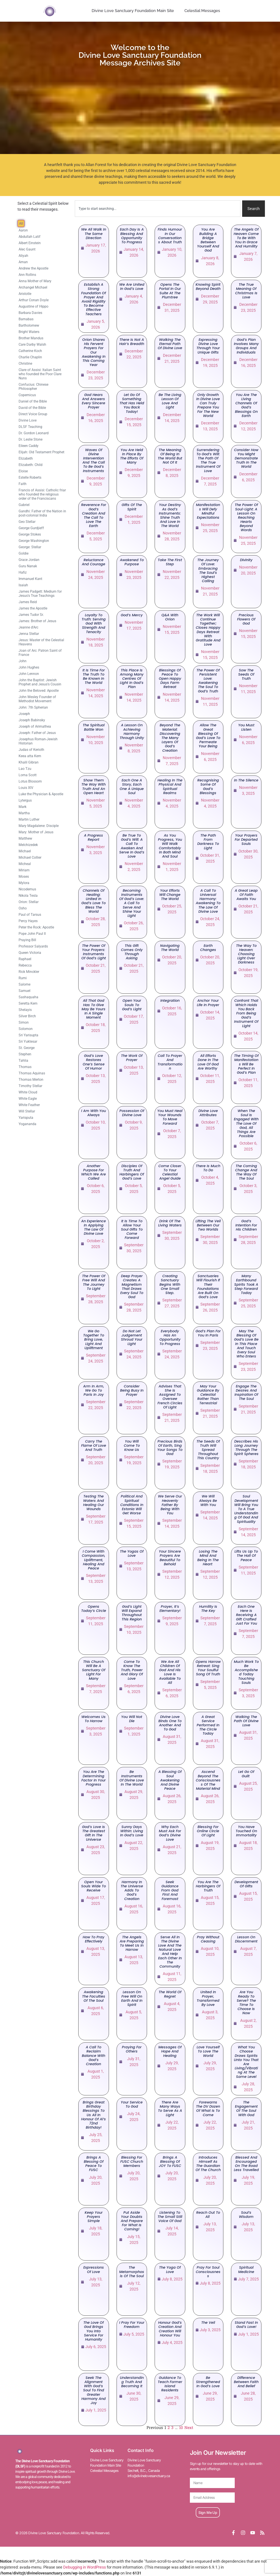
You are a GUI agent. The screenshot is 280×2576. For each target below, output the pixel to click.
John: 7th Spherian (33, 707)
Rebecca (25, 965)
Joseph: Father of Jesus (37, 733)
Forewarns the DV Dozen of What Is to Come (208, 2108)
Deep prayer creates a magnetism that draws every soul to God (131, 1286)
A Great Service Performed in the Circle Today (208, 1725)
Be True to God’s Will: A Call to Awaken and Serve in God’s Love (131, 846)
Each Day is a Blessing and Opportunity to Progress (132, 236)
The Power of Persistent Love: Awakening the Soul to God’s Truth (208, 681)
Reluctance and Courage (93, 562)
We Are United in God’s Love (131, 286)
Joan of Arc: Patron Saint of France (40, 652)
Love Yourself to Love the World (208, 2051)
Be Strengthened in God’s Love (208, 2382)
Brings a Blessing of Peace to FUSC (93, 2164)
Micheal (25, 864)
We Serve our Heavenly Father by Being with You (170, 1505)
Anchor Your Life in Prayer (208, 1002)
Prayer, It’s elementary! (169, 1608)
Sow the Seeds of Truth (246, 674)
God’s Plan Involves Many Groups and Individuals (246, 346)
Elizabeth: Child (30, 465)
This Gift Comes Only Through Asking (132, 952)
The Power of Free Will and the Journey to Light (93, 1282)
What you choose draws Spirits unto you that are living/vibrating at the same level (246, 2062)
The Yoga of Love (170, 2269)
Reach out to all (208, 2214)
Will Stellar (27, 1111)
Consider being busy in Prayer (132, 1390)
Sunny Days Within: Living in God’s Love (131, 1831)
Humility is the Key (208, 1608)
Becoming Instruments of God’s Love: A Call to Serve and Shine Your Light (131, 903)
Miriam (24, 870)
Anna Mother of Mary (35, 281)
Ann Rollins (27, 275)
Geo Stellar (27, 522)
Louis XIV (26, 788)
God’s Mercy (132, 615)
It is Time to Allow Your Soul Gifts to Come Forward (132, 1229)
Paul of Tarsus (30, 914)
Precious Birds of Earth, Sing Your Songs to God (169, 1448)
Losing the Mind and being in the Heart (208, 1558)
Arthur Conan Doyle (34, 300)
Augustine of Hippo (33, 306)
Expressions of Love (93, 2269)
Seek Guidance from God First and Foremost (169, 1890)
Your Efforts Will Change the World (169, 894)
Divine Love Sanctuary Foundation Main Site (133, 10)
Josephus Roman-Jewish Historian (38, 741)
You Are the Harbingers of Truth (208, 1886)
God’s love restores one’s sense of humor (94, 1062)
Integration (170, 1000)
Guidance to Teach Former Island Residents (170, 2384)
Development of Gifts (246, 1884)
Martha (24, 813)
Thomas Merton (31, 1079)
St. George (27, 1048)
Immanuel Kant (30, 579)
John (22, 661)
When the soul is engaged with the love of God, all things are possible (246, 1123)
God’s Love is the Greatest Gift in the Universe (93, 1833)
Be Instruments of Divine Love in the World (131, 1778)
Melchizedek (28, 845)
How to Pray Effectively (93, 1939)
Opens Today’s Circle (93, 1608)
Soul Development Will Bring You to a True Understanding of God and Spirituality (246, 1509)
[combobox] (157, 208)
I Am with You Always (93, 1112)
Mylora (24, 883)
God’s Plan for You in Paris (208, 1333)
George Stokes (30, 534)
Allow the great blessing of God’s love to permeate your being (208, 736)
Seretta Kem (28, 1003)
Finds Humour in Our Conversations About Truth (170, 236)
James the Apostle (33, 608)
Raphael (25, 959)
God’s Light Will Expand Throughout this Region (132, 1613)
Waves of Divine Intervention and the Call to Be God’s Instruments (93, 460)
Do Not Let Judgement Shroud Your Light (131, 1337)
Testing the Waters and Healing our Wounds (93, 1502)
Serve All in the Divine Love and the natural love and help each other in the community (170, 1952)
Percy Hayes (28, 921)
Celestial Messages (202, 10)
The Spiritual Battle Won (94, 727)
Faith (22, 484)
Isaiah (23, 585)
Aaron (23, 230)
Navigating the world (170, 947)
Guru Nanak (28, 566)
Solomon (26, 1029)
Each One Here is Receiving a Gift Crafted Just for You (246, 1615)
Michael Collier (30, 857)
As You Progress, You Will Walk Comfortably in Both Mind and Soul (170, 846)
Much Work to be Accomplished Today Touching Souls (246, 1672)
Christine (25, 363)
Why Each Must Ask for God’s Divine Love (170, 1833)
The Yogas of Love (132, 1553)
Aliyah (23, 256)
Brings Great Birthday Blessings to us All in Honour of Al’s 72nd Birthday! (93, 2115)
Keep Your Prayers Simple (94, 2216)
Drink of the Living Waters (170, 1223)
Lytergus (25, 800)
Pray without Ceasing (208, 1939)
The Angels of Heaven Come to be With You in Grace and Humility (246, 238)
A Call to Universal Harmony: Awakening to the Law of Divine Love (208, 901)
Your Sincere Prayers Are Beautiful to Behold (170, 1558)
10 (181, 2427)
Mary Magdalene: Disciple (39, 826)
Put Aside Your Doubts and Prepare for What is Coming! (132, 2221)
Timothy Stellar (30, 1086)
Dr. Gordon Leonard (34, 433)
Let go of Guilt (246, 1773)
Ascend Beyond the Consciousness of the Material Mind (208, 1780)
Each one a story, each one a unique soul (132, 786)
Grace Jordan (29, 560)
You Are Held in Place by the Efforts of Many (131, 456)
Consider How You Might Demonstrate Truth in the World (246, 458)
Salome (24, 984)
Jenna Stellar (29, 634)
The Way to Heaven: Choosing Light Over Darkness (246, 954)
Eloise (23, 471)
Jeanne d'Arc (28, 627)
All (21, 223)
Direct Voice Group (33, 414)
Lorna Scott (28, 775)
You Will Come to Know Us (132, 1445)
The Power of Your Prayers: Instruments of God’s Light (93, 952)
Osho (23, 908)
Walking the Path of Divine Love (246, 1721)
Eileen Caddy (28, 446)
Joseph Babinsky (32, 720)
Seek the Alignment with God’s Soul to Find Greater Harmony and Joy (93, 2390)
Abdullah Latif (29, 237)
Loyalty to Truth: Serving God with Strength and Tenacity (94, 623)
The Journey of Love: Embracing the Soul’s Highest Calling (208, 570)
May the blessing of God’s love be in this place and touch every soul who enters (246, 1344)
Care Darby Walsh (32, 344)
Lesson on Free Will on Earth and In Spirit (131, 1998)
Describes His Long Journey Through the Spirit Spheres (246, 1448)
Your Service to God (132, 2104)
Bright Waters (29, 332)
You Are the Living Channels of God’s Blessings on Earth (246, 405)
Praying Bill (27, 940)
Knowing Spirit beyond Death (208, 286)
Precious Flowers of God (246, 619)
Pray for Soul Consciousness (208, 2271)
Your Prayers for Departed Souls (246, 839)
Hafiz (23, 572)
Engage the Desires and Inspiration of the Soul (246, 1392)
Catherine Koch (30, 351)
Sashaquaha (28, 997)
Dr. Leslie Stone (30, 439)
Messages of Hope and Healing (170, 2051)
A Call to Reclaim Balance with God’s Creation (93, 2055)
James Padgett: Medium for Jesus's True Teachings (40, 593)
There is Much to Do (208, 1168)
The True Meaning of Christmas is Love (246, 291)
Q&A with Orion (169, 617)
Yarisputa (26, 1118)
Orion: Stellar (28, 902)
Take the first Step (170, 562)
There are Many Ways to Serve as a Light (170, 2108)
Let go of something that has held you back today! (131, 403)
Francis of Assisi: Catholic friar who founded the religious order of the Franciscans (42, 494)
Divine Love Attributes (208, 1112)
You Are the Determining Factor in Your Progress (93, 1778)
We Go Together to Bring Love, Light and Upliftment (93, 1339)
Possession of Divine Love (131, 1112)
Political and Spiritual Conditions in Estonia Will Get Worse (131, 1505)
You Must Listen (246, 727)
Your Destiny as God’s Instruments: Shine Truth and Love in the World (170, 515)
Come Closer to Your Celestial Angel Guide (169, 1172)
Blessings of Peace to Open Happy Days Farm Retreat (170, 679)
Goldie (23, 553)
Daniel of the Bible (33, 401)
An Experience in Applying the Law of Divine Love (93, 1227)
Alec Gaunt (27, 249)
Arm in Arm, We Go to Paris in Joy (93, 1390)
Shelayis (25, 1010)
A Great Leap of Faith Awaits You (246, 894)
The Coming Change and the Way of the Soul (246, 1172)
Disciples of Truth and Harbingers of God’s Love (131, 1172)
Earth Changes (208, 947)
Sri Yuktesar (28, 1041)
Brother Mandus (31, 338)
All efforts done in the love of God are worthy (208, 1062)
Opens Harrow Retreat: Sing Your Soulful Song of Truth (208, 1668)
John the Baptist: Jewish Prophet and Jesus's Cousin (40, 682)
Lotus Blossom (30, 781)
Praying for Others (132, 2049)
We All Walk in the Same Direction (93, 233)
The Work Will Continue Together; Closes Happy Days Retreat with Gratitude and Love (208, 630)
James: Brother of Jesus (37, 621)
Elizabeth (26, 458)
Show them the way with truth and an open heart (93, 786)
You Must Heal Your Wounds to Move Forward (169, 1117)
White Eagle (28, 1098)
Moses (24, 876)
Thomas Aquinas (32, 1073)
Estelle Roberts (30, 477)
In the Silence (246, 780)
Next (188, 2427)
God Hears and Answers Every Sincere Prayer (93, 401)
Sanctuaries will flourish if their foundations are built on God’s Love (208, 1286)
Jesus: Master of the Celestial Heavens (41, 642)
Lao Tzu (25, 769)
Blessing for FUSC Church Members (131, 2161)
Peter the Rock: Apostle (36, 927)
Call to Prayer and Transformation (170, 1062)
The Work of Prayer (131, 1057)
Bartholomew (29, 325)
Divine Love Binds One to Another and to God (170, 1723)
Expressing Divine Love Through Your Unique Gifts (208, 346)
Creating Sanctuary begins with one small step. (169, 1284)
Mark (22, 807)
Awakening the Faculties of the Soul (93, 1996)
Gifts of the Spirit (132, 506)
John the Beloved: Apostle (39, 690)
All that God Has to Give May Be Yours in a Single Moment (93, 1009)
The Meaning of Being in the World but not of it (170, 456)
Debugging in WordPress (84, 2567)
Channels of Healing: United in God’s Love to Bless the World (93, 901)
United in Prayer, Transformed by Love (208, 1998)
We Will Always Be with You (208, 1500)
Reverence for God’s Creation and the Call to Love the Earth (93, 515)
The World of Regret (170, 1994)
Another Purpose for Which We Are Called (93, 1172)
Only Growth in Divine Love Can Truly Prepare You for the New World (208, 405)
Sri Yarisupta (28, 1035)
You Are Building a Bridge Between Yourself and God (208, 240)
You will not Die (131, 1718)
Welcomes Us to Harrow (93, 1718)
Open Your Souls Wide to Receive (93, 1886)
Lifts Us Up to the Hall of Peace (246, 1555)
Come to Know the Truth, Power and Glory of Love (132, 1670)
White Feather (29, 1105)
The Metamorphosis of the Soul (131, 2271)
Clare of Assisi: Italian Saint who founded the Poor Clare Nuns (40, 374)
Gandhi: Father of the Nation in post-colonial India (42, 513)
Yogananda (27, 1124)
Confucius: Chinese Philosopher (33, 386)
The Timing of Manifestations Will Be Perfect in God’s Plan (246, 1064)
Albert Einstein (30, 243)
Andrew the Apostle (33, 268)
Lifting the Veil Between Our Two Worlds (208, 1225)
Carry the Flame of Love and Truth (93, 1445)
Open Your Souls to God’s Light (132, 1004)
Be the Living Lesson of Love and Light (170, 401)
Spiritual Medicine (246, 2269)
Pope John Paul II (32, 934)
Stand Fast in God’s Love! (246, 2324)
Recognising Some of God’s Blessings (208, 786)
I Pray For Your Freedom (131, 2324)
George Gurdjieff (31, 528)
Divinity (246, 559)
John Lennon (29, 674)
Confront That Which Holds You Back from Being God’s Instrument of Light (246, 1013)
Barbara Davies (30, 313)
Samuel (24, 991)
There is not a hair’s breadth (131, 341)
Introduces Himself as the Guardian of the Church (208, 2164)
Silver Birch (27, 1016)
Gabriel (24, 505)
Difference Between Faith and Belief (246, 2382)
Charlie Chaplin (30, 357)
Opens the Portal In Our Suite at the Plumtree (170, 291)
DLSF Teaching (30, 427)
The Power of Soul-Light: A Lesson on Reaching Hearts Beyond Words (246, 517)
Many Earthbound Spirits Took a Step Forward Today (246, 1284)
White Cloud (28, 1092)
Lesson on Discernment (246, 1939)
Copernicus (27, 395)
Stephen (25, 1054)
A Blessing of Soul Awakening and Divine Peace (170, 1780)
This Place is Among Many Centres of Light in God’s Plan (132, 679)
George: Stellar (30, 547)
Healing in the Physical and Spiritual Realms (170, 786)
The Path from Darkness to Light (208, 842)
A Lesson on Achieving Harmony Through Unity (132, 731)
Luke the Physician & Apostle (41, 794)
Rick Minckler (29, 972)
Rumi (23, 978)
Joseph (24, 714)
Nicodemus (27, 889)
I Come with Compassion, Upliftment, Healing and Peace (93, 1560)
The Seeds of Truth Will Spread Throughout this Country (208, 1450)
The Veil (208, 2322)
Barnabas (26, 319)
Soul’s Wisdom (246, 2214)
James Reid (28, 602)
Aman (23, 262)
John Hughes (29, 667)
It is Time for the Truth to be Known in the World (93, 676)
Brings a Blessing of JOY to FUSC (170, 2161)
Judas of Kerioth (31, 750)
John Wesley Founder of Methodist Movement (37, 699)
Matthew (25, 838)
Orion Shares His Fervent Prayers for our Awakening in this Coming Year (93, 352)
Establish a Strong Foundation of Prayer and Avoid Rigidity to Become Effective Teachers (93, 299)
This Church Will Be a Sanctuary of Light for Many (93, 1670)
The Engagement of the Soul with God (246, 2108)
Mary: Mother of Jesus (36, 832)
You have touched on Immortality (246, 1831)
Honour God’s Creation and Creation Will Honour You (170, 2329)
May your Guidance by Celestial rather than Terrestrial (208, 1395)
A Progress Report (93, 837)
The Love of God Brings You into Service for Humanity (93, 2331)
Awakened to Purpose (132, 562)
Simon (24, 1022)
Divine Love (28, 420)
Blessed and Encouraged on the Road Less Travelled (246, 2164)
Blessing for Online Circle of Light (208, 1831)
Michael (25, 851)
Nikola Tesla (28, 895)
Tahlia (23, 1060)
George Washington (34, 541)
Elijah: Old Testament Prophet (41, 452)
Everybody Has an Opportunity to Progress (169, 1337)
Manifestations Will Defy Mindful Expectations (208, 511)
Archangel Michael (33, 287)
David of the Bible (32, 408)
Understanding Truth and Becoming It (132, 2382)
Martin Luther (29, 819)
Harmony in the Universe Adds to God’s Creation (132, 1890)
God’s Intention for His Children (246, 1225)
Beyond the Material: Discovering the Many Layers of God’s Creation (170, 738)
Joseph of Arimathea (35, 726)
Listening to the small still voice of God (170, 2216)
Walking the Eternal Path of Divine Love (170, 343)
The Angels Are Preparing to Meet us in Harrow (132, 1943)
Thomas (25, 1067)
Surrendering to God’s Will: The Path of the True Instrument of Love (208, 460)
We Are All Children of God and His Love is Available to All (170, 1672)
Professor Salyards (33, 946)
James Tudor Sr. (31, 615)
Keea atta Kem (30, 756)
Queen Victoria (30, 953)
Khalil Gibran (28, 762)
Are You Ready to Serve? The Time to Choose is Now (246, 2002)
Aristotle (25, 294)
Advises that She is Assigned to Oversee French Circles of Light (170, 1397)
